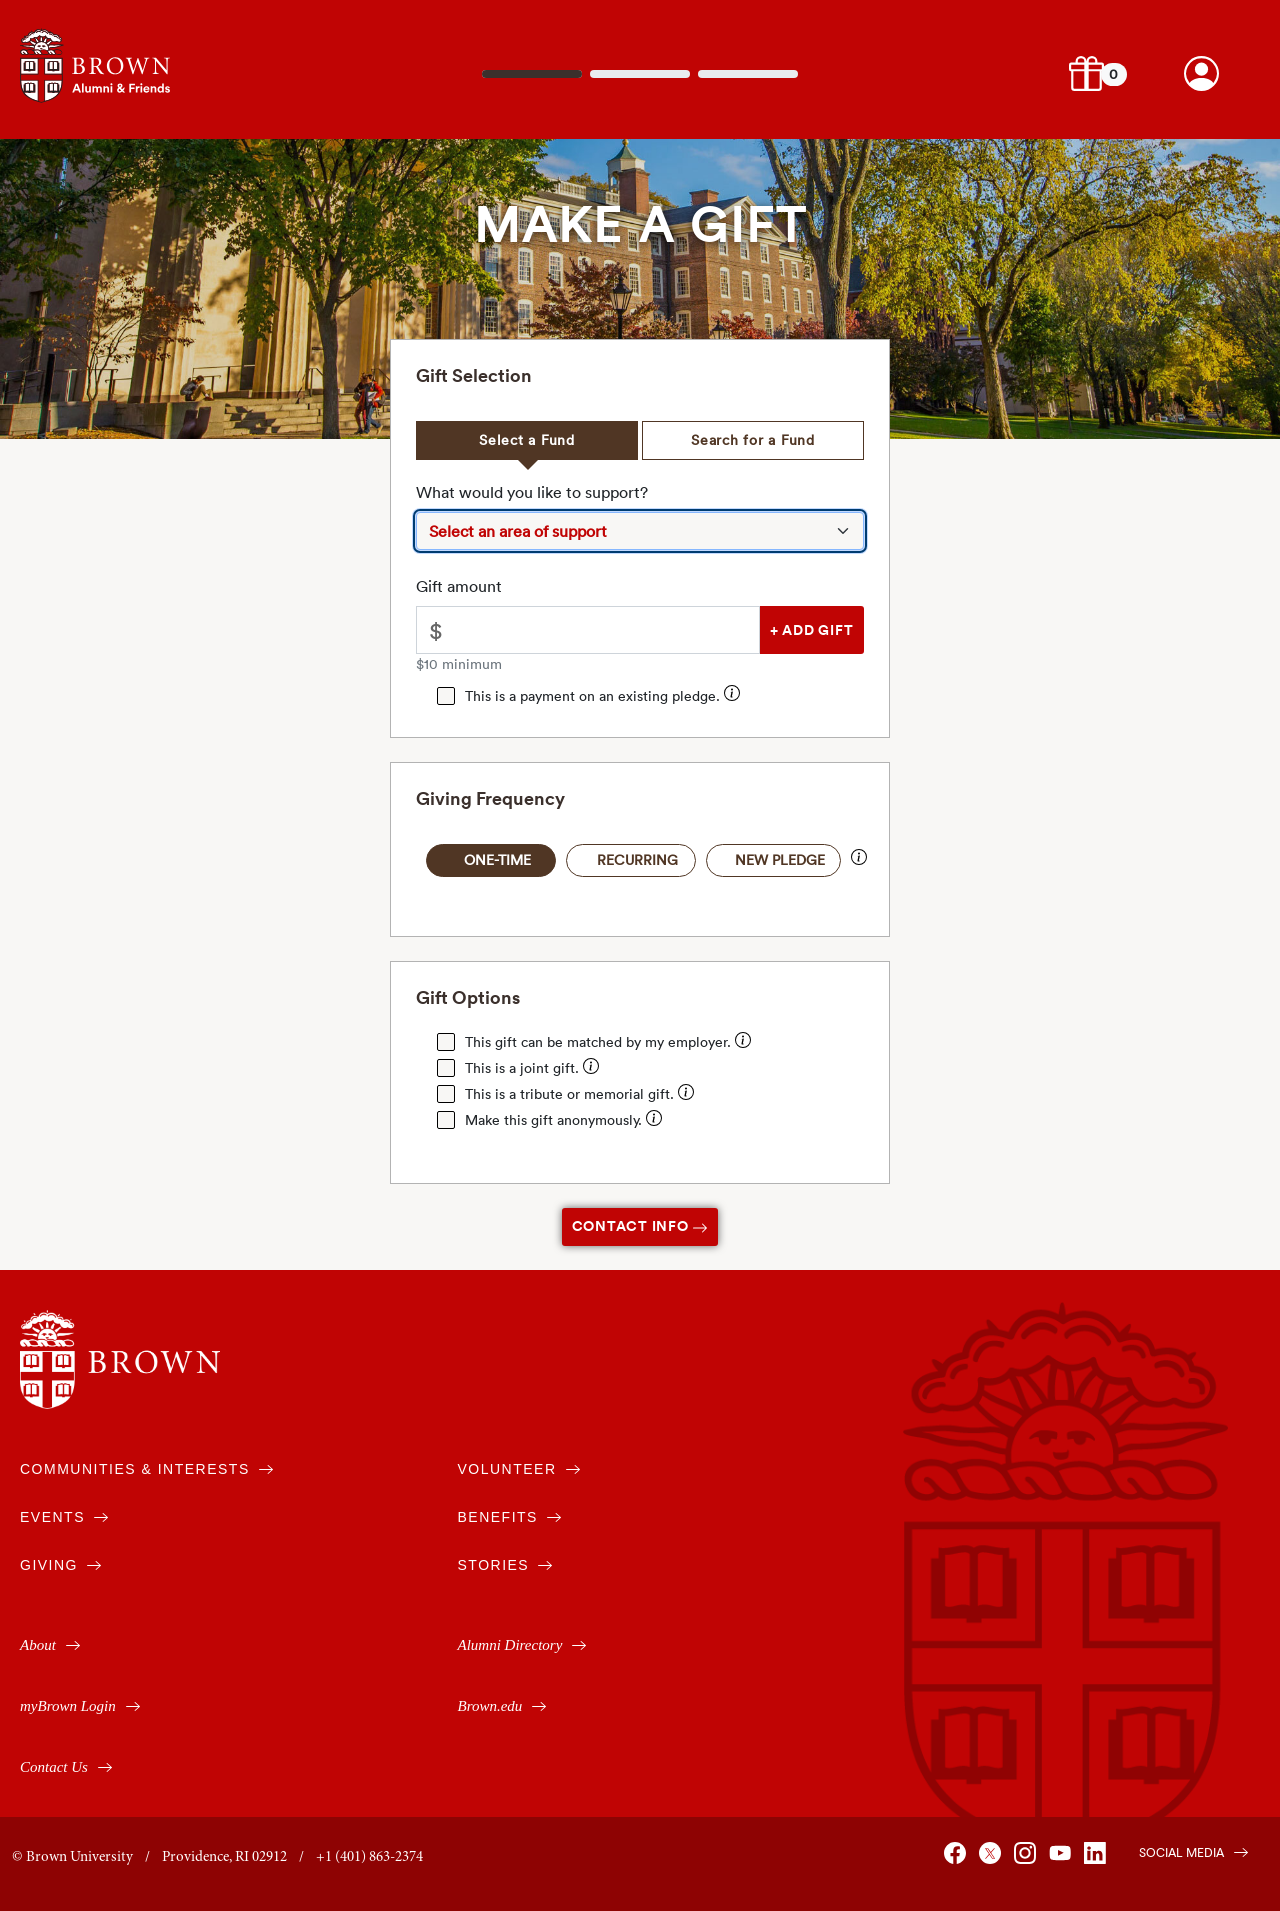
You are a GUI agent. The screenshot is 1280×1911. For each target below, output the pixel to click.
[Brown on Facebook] (959, 1861)
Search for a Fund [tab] (753, 440)
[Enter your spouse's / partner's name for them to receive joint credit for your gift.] (591, 1068)
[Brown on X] (994, 1861)
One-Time (497, 860)
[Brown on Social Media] (1183, 1850)
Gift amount (459, 586)
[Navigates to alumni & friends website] (95, 63)
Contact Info (640, 1226)
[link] (1201, 73)
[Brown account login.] (1201, 73)
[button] (1086, 73)
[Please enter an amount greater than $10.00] (607, 630)
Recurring (637, 860)
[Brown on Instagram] (1029, 1861)
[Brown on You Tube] (1064, 1861)
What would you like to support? (532, 492)
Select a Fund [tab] (527, 440)
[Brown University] (120, 1360)
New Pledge (780, 860)
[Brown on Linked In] (1099, 1861)
